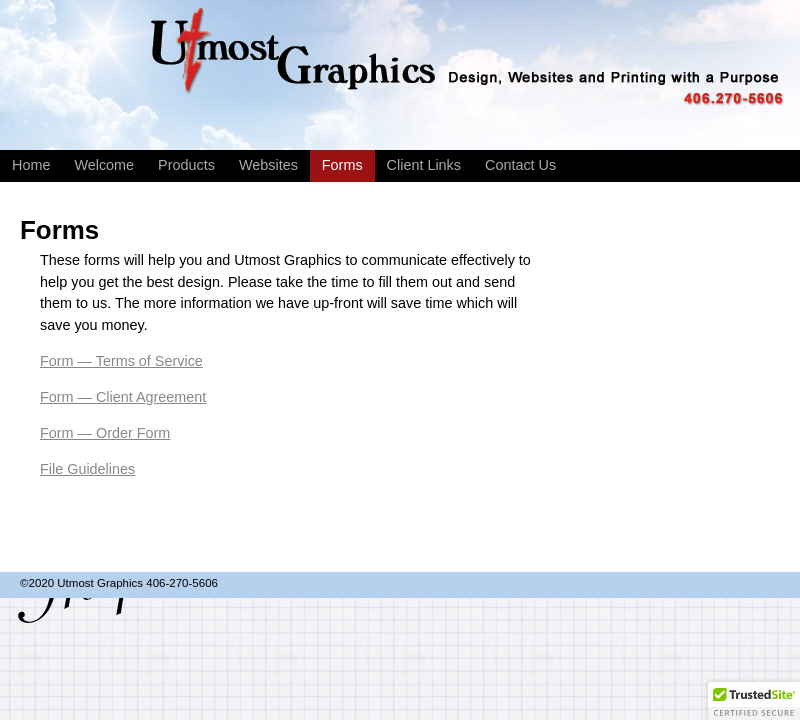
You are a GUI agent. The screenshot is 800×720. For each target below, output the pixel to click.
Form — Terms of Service (121, 361)
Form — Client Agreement (123, 397)
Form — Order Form (105, 433)
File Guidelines (87, 469)
